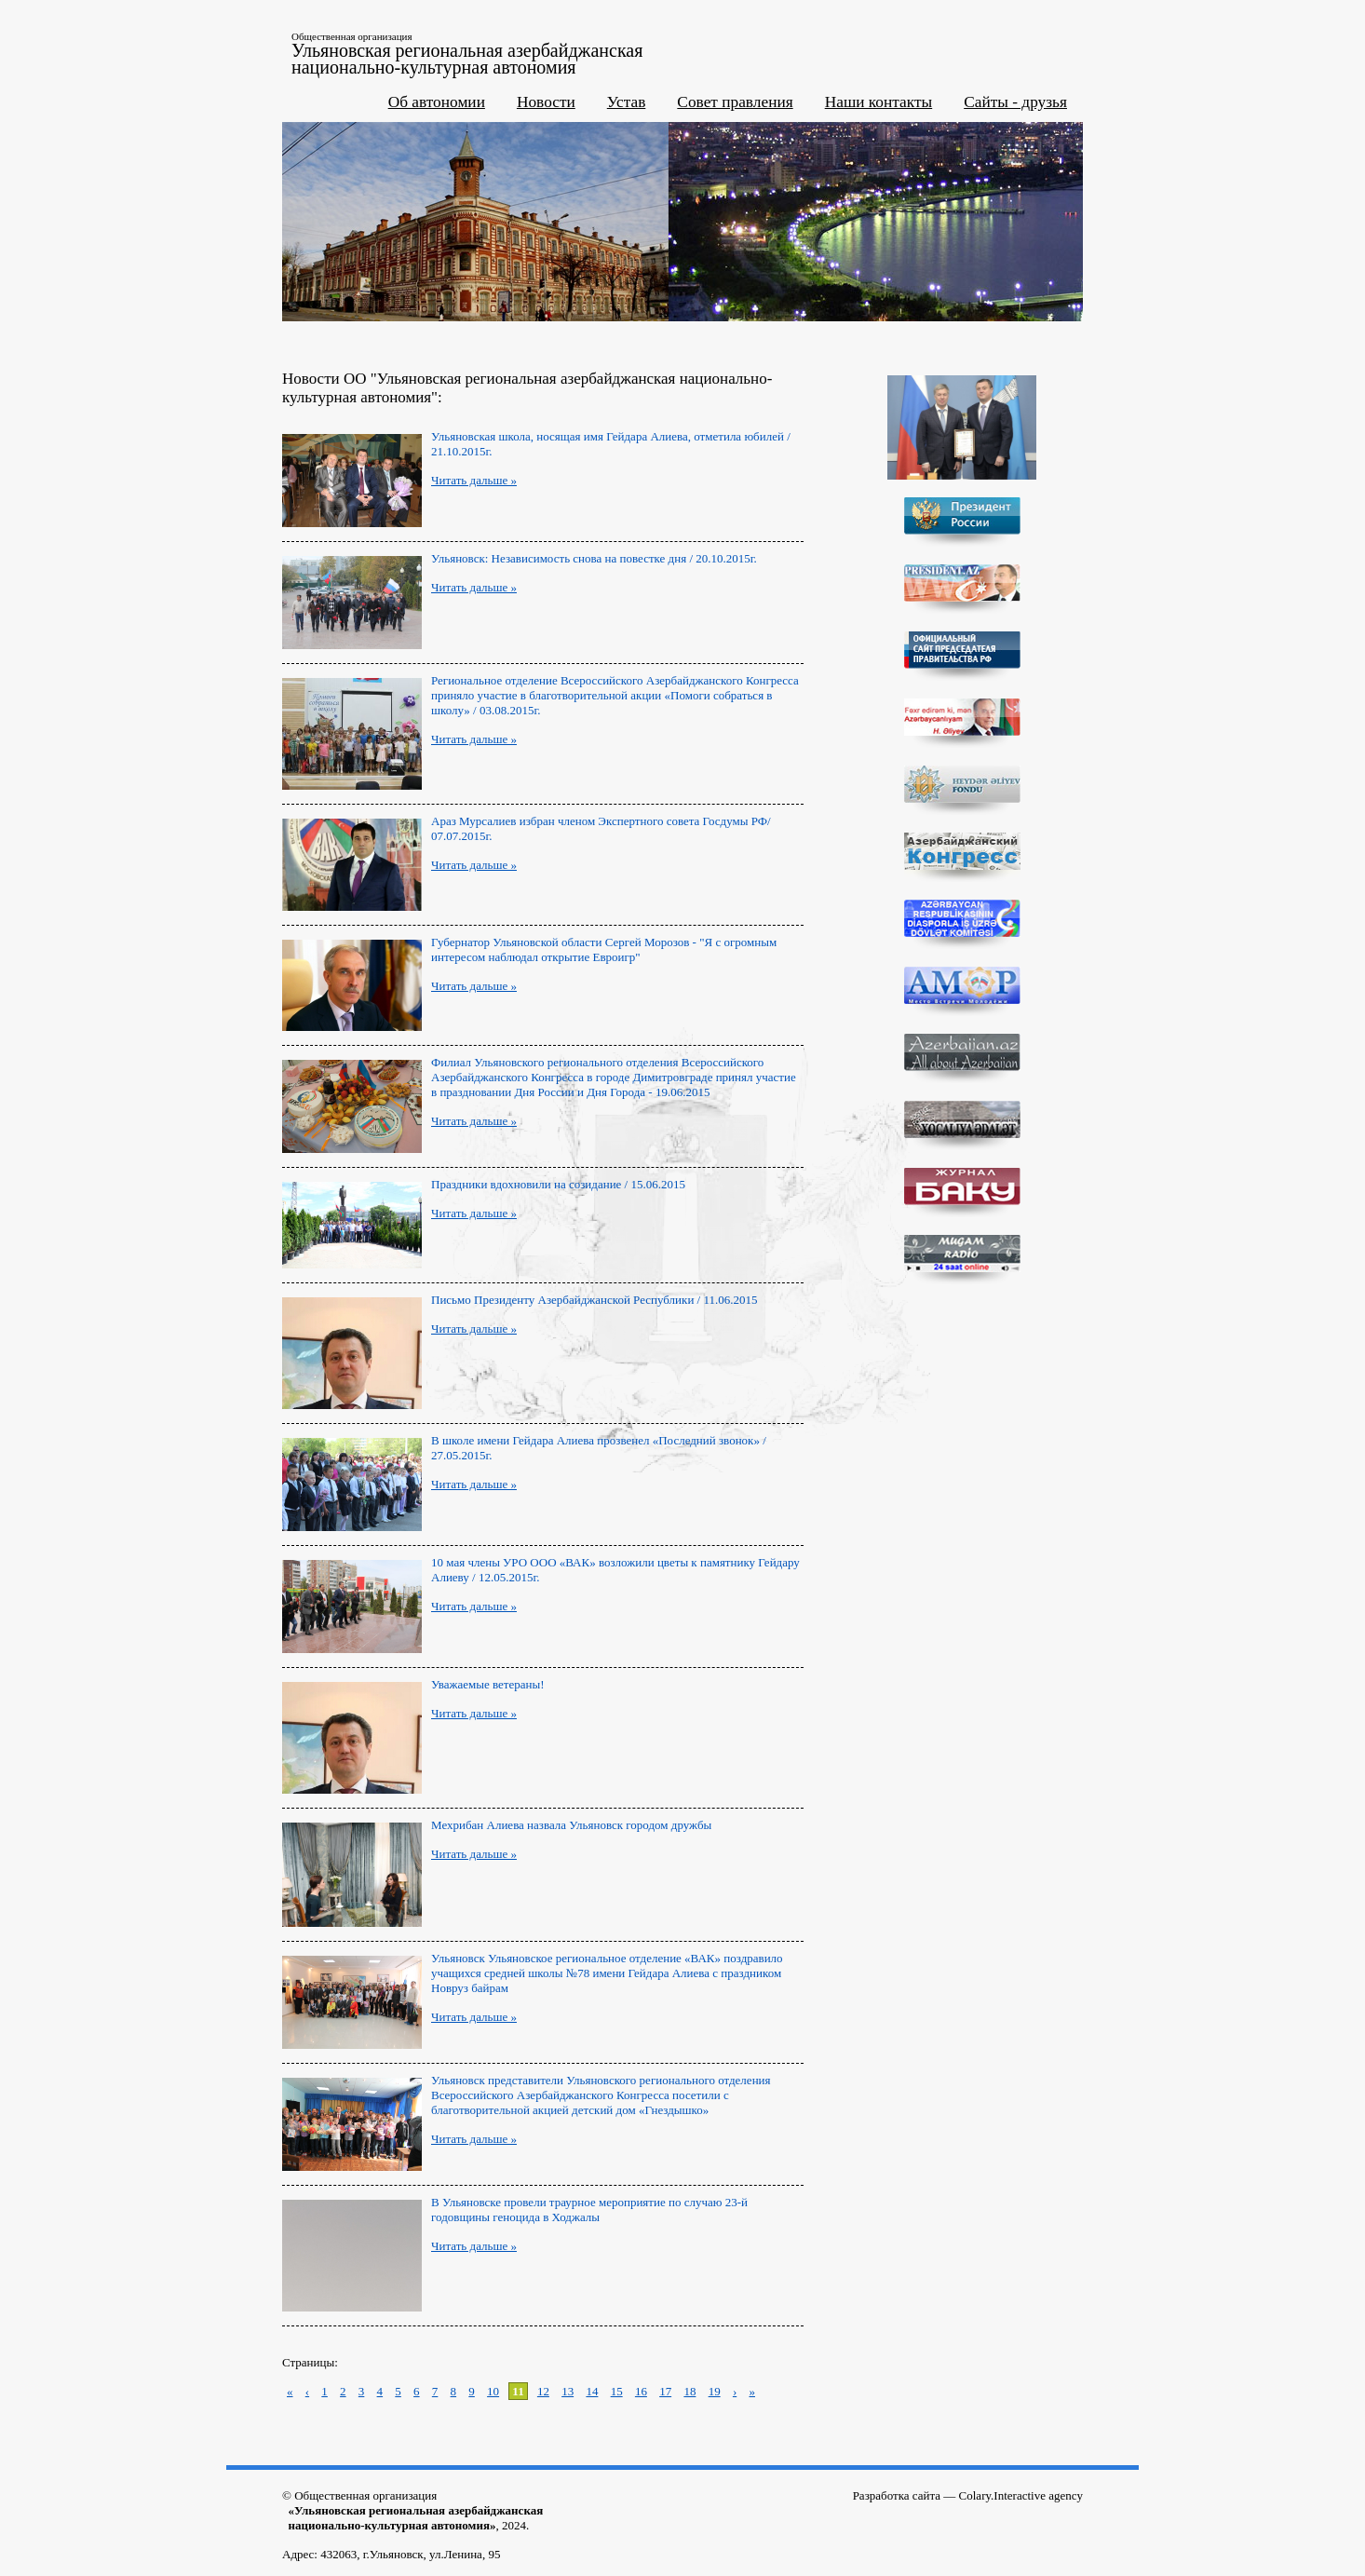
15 (617, 2391)
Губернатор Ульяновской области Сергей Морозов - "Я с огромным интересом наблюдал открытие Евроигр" (604, 949)
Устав (626, 102)
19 (715, 2391)
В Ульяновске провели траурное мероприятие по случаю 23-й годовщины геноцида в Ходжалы (589, 2209)
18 (689, 2391)
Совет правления (734, 102)
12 (543, 2391)
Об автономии (436, 102)
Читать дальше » (474, 480)
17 (665, 2391)
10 (493, 2391)
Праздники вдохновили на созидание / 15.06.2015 (558, 1184)
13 (567, 2391)
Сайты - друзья (1015, 102)
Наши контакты (879, 102)
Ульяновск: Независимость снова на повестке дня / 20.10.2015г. (594, 558)
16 (641, 2391)
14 (592, 2391)
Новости (546, 102)
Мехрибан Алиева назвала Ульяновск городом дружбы (571, 1825)
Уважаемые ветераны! (488, 1684)
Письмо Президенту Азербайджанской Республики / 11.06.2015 (594, 1300)
